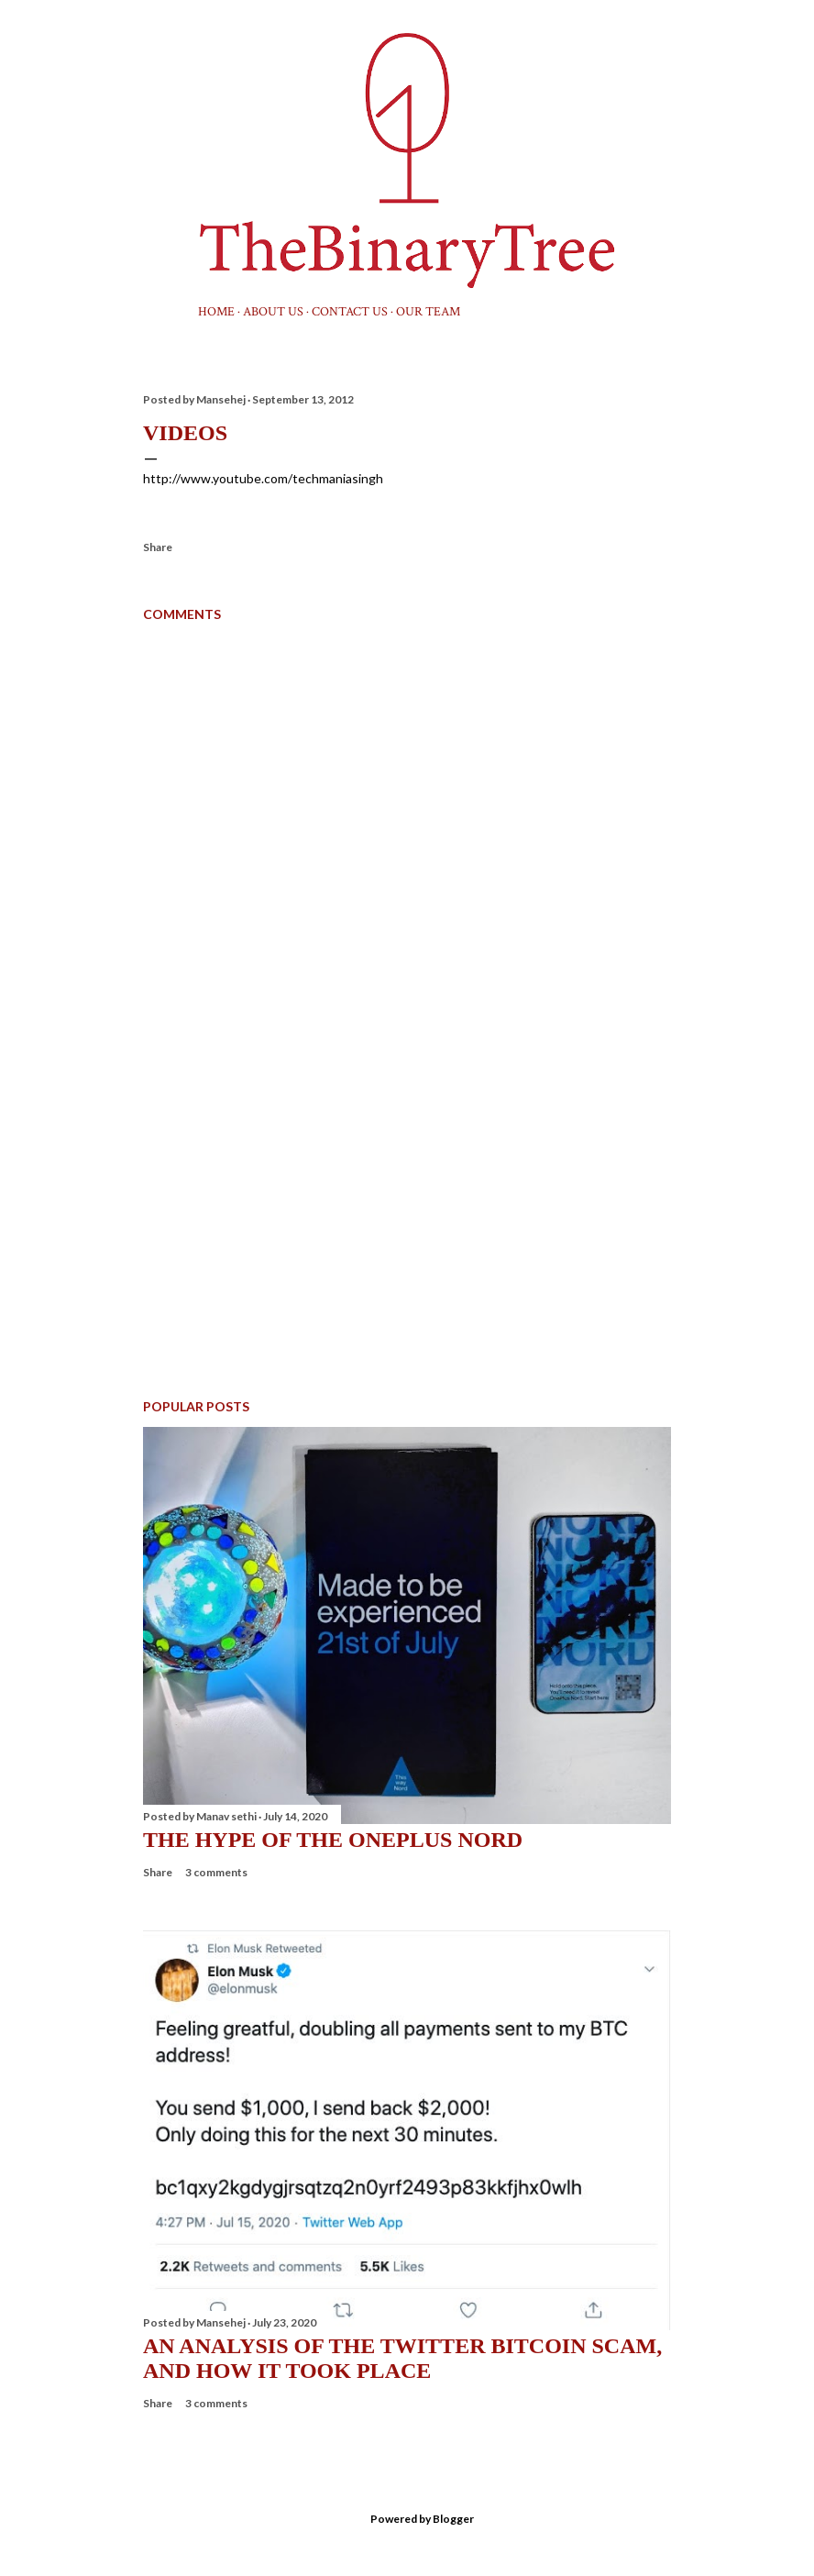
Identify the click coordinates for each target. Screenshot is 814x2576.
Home (216, 312)
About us (273, 312)
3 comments (216, 1872)
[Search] (660, 51)
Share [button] (157, 547)
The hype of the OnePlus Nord (332, 1840)
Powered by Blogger (407, 2519)
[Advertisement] (407, 1224)
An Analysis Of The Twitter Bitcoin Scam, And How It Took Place (402, 2358)
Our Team (428, 312)
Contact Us (350, 312)
